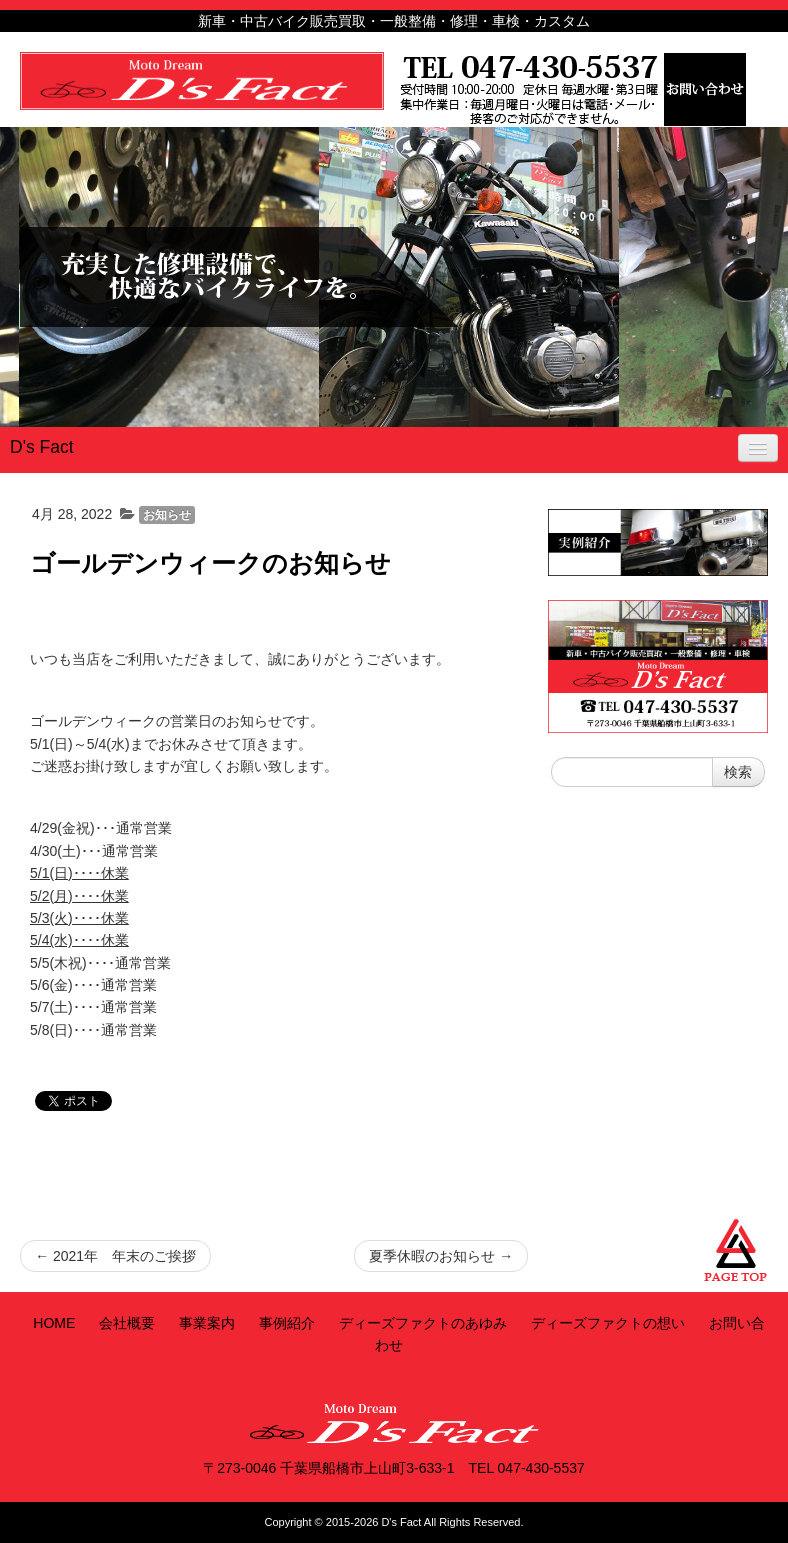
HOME (54, 1323)
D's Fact (42, 447)
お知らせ (167, 515)
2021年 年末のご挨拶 (115, 1256)
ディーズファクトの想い (608, 1323)
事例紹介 (287, 1323)
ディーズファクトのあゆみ (423, 1323)
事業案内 (207, 1323)
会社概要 (127, 1323)
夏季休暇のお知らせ (441, 1256)
